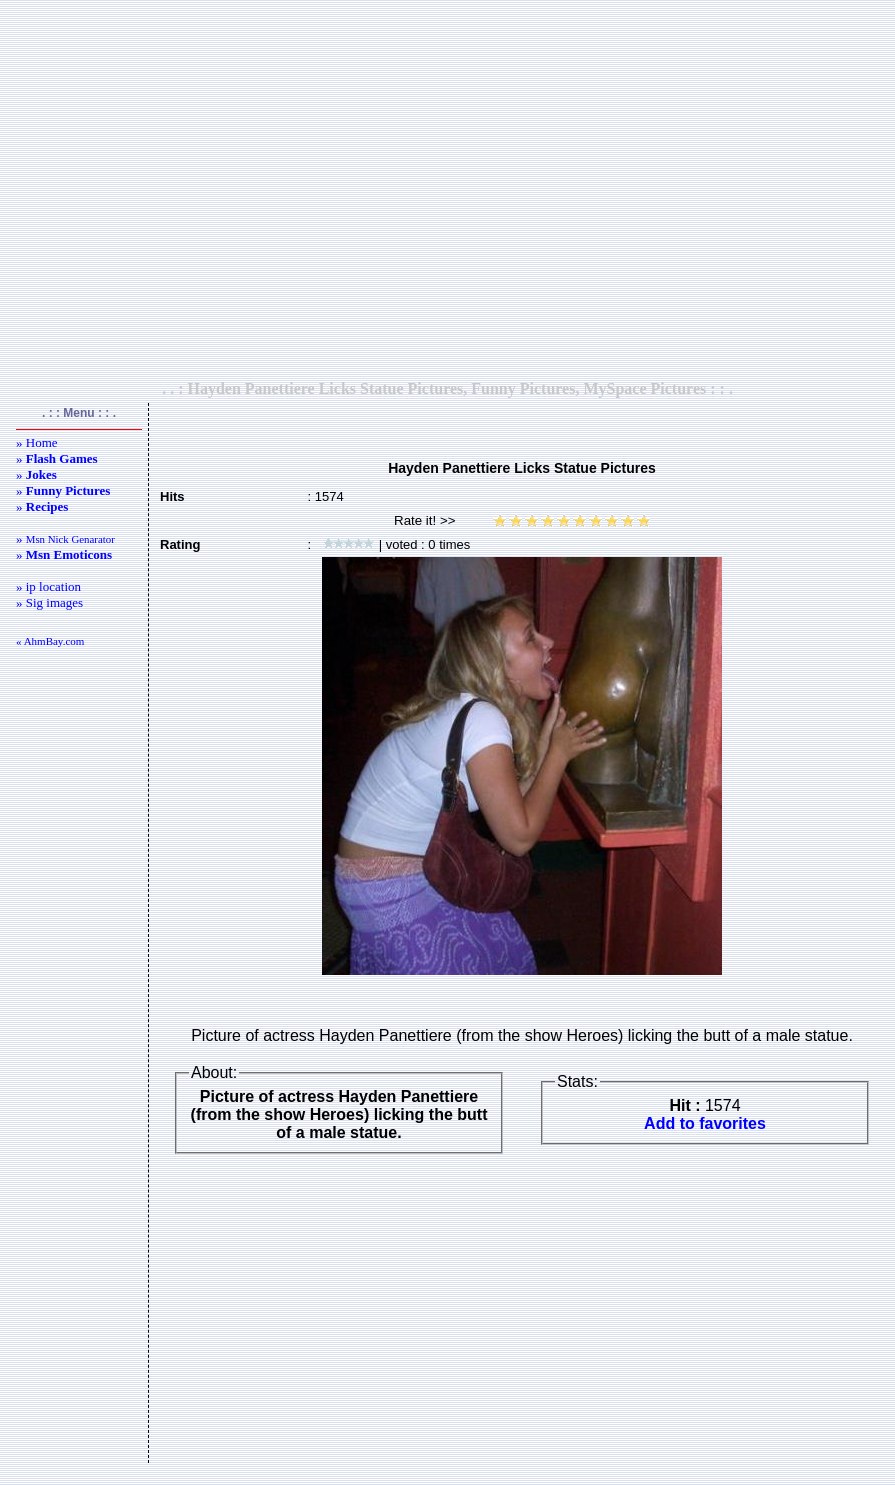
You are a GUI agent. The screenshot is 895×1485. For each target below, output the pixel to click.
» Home (37, 442)
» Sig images (49, 602)
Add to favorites (705, 1123)
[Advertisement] (443, 189)
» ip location (48, 586)
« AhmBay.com (50, 641)
